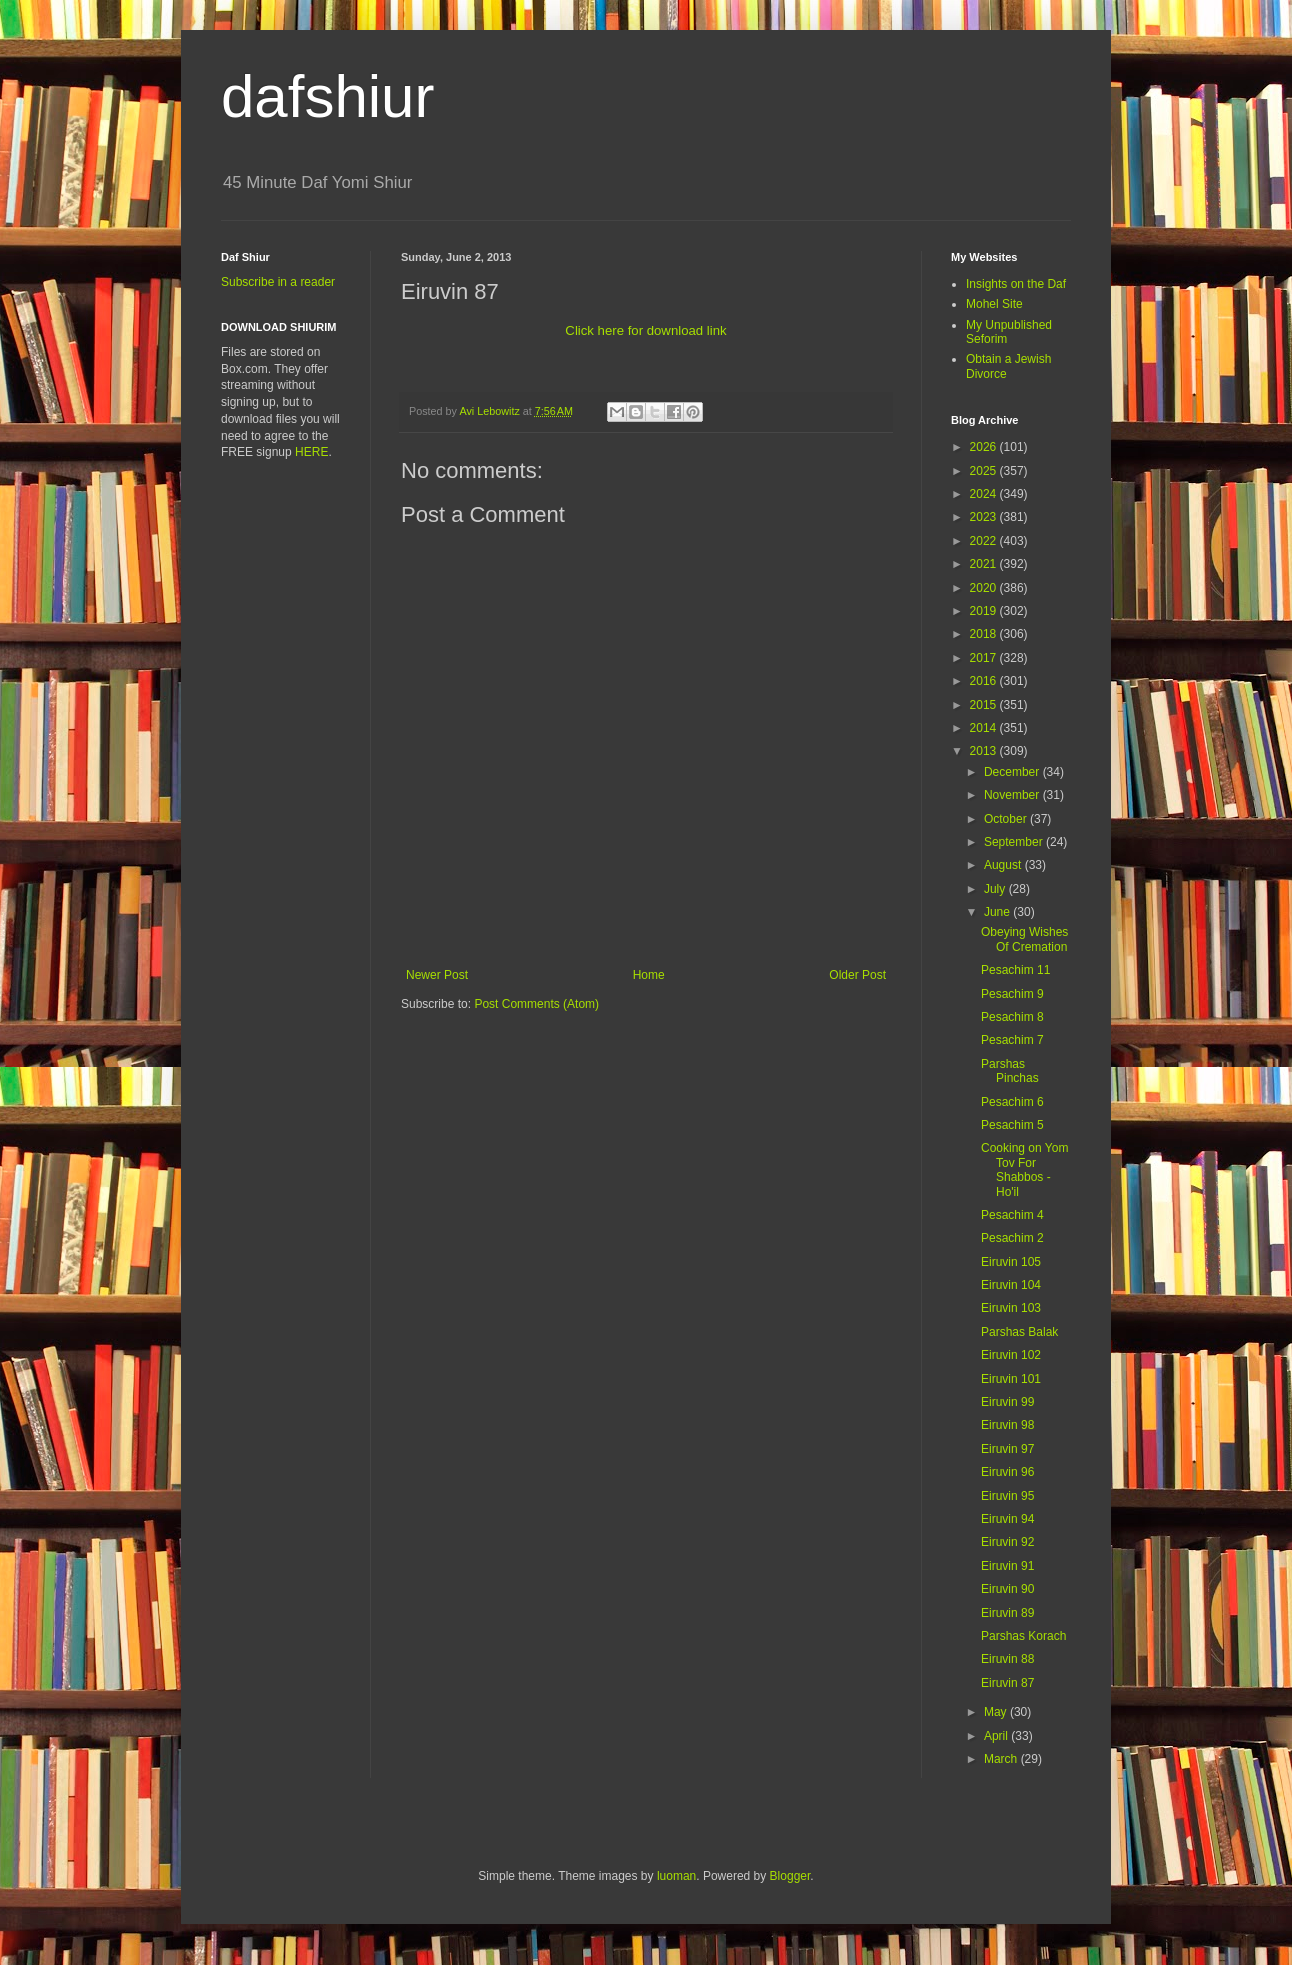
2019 (985, 611)
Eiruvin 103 (1011, 1308)
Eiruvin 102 (1011, 1355)
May (997, 1712)
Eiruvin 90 (1007, 1589)
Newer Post (437, 975)
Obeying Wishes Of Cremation (1024, 939)
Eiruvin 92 (1007, 1542)
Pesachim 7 (1012, 1040)
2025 (985, 471)
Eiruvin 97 (1007, 1449)
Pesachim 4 (1012, 1215)
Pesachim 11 (1015, 970)
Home (649, 975)
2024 (985, 494)
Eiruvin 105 (1011, 1262)
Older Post (857, 975)
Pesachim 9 (1012, 994)
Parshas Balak (1019, 1332)
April (997, 1736)
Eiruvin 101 (1011, 1379)
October (1007, 819)
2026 (985, 447)
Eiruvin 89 (1007, 1613)
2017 (985, 658)
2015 (985, 705)
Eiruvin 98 (1007, 1425)
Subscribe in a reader (278, 282)
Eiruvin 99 (1007, 1402)
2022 (985, 541)
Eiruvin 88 (1007, 1659)
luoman (676, 1876)
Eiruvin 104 (1011, 1285)
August (1004, 865)
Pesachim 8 (1012, 1017)
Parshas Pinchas (1010, 1071)
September (1015, 842)
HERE (311, 452)
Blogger (790, 1876)
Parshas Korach (1023, 1636)
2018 (985, 634)
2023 (985, 517)
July (996, 889)
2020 (985, 588)
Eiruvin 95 (1007, 1496)
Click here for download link (645, 330)
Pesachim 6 (1012, 1102)
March (1002, 1759)
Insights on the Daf (1016, 284)
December (1013, 772)
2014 (985, 728)
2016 (985, 681)
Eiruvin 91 (1007, 1566)
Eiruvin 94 (1007, 1519)
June (998, 912)
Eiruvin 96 (1007, 1472)
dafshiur (327, 96)
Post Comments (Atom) (536, 1004)
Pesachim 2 (1012, 1238)
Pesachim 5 (1012, 1125)
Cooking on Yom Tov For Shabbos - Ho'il (1024, 1169)
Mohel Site (994, 304)
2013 (985, 751)
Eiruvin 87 (1007, 1683)
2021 (985, 564)
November (1013, 795)
